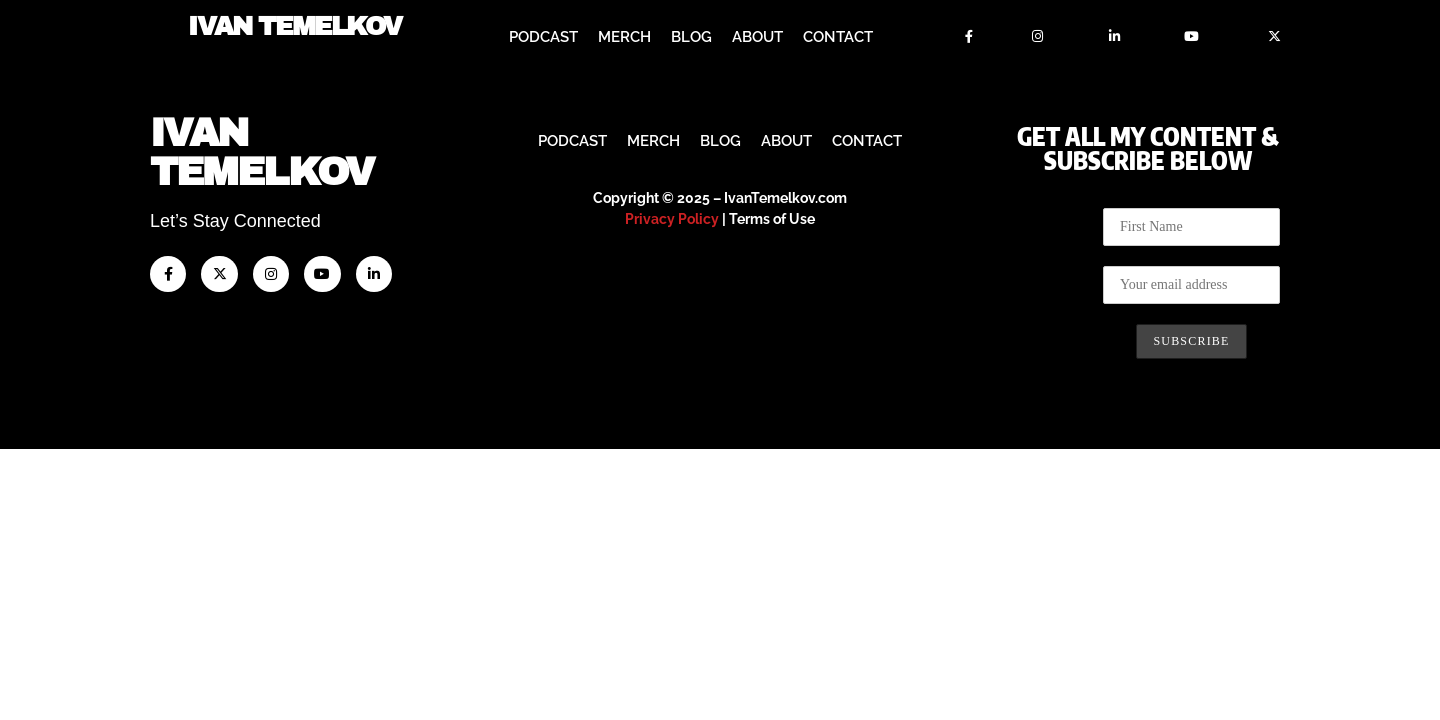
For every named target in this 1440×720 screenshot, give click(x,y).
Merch (624, 37)
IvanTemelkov (261, 423)
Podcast (543, 37)
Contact (838, 37)
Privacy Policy (672, 490)
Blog (691, 37)
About (757, 37)
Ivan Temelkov (294, 27)
